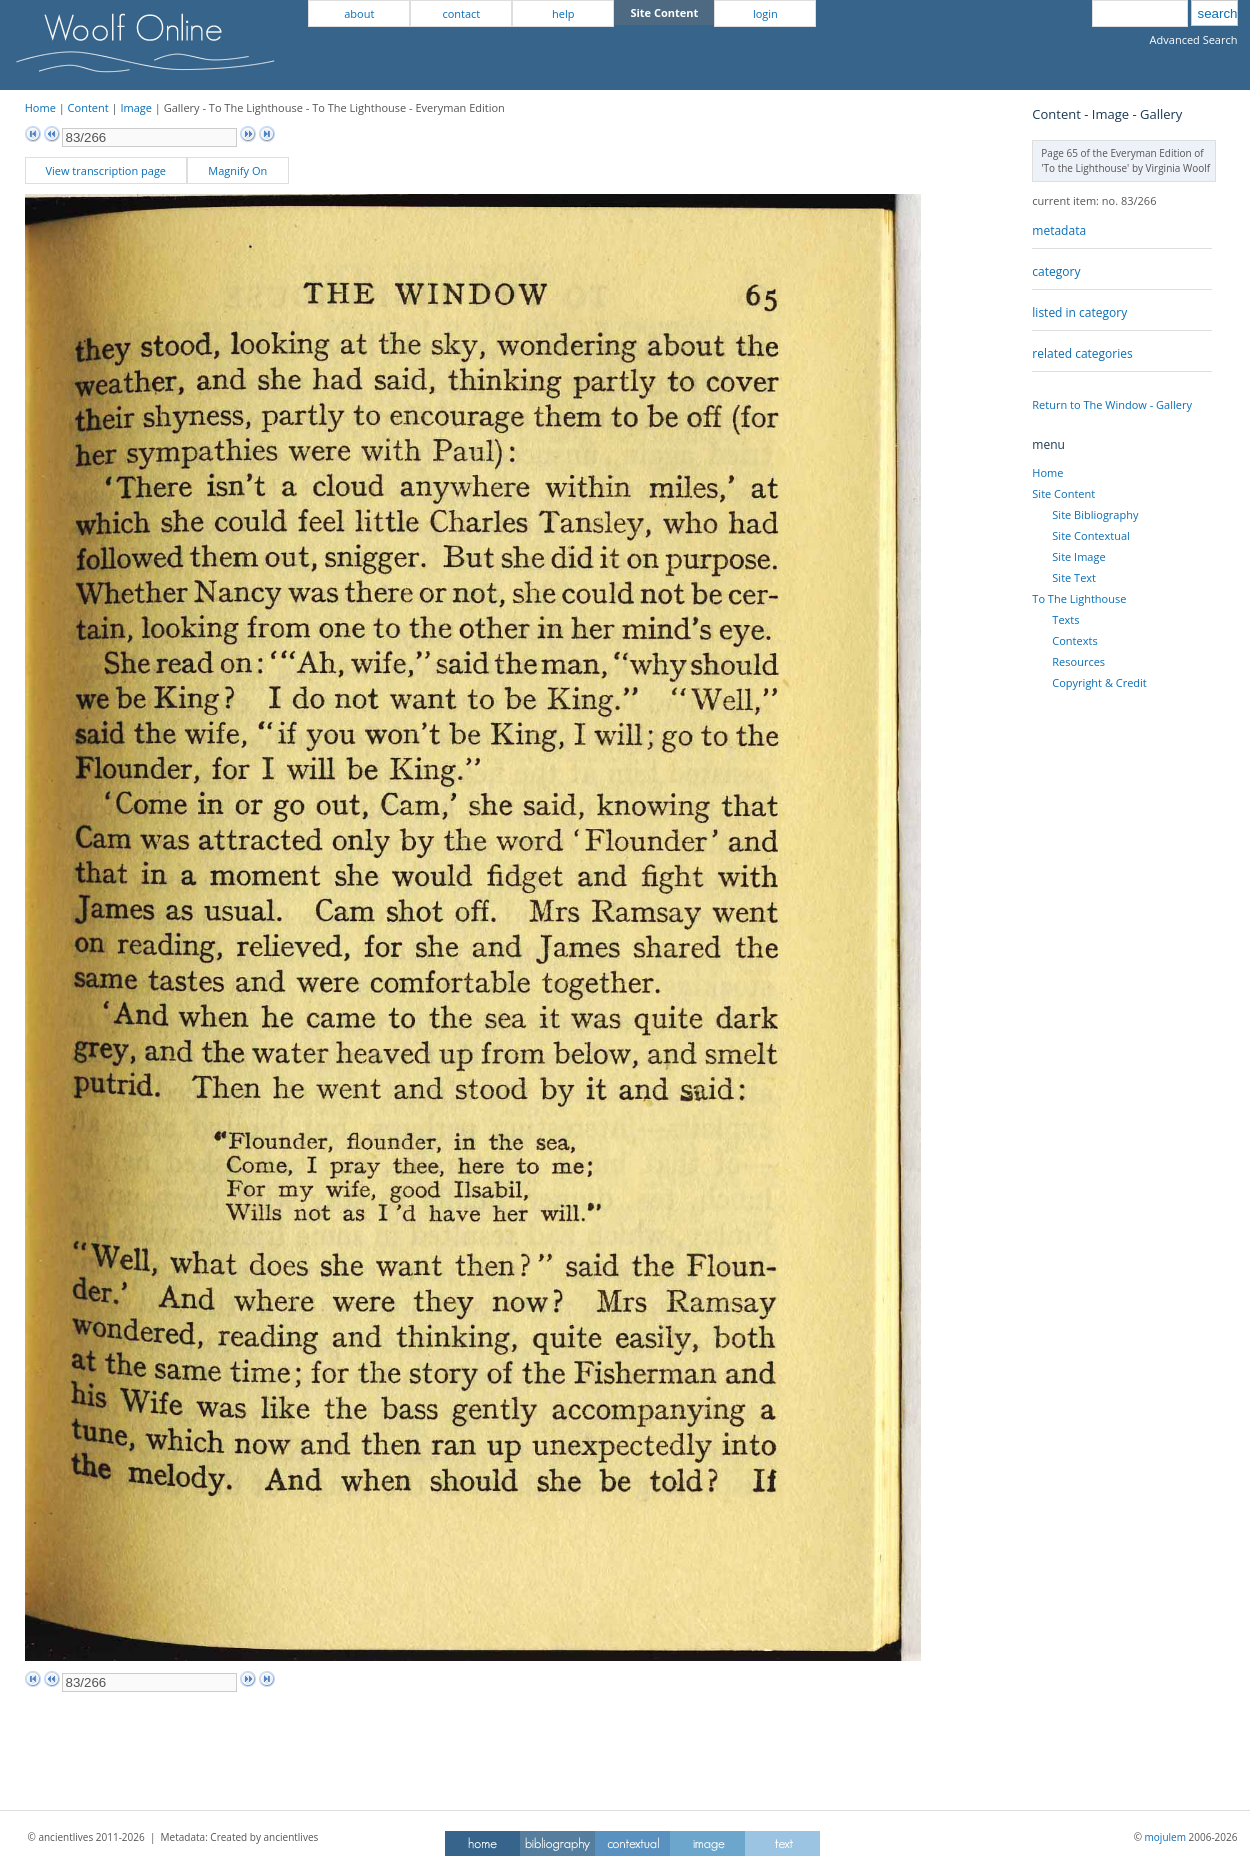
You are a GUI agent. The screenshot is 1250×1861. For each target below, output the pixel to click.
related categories (1082, 353)
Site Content (1063, 493)
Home (40, 107)
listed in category (1079, 312)
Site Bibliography (1095, 514)
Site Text (1074, 577)
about (359, 13)
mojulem (1165, 1837)
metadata (1059, 230)
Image (136, 107)
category (1056, 271)
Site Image (1078, 556)
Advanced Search (1194, 39)
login (765, 13)
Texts (1065, 619)
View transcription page (105, 170)
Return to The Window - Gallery (1112, 404)
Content (88, 107)
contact (461, 13)
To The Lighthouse (1079, 598)
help (563, 13)
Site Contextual (1090, 535)
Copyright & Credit (1099, 682)
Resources (1078, 661)
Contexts (1074, 640)
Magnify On (237, 170)
